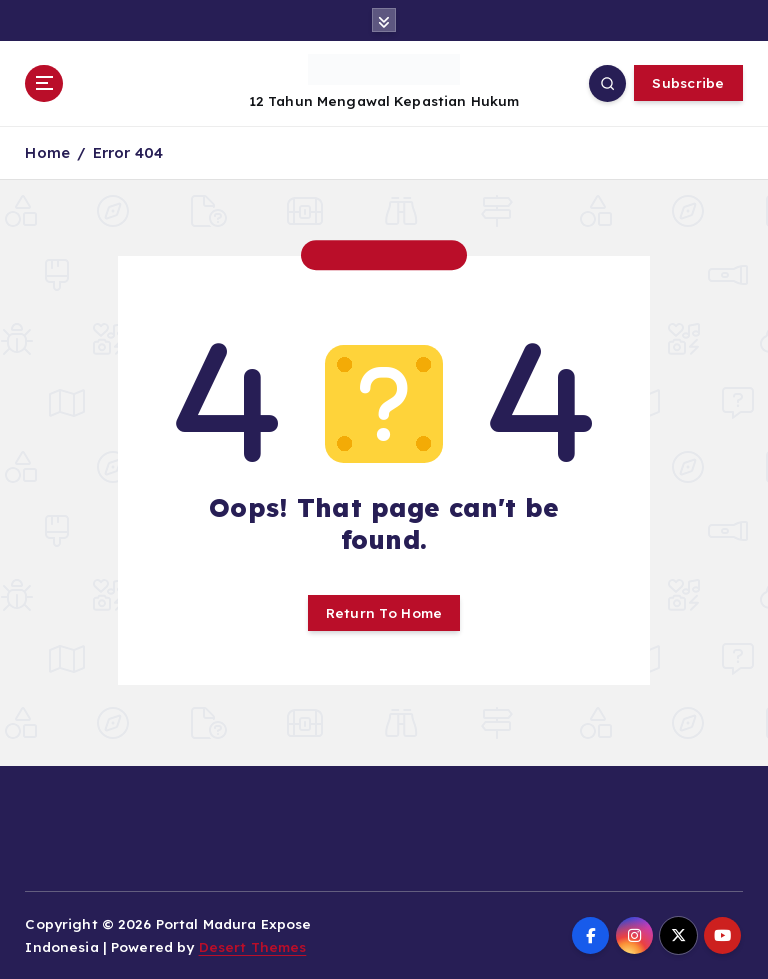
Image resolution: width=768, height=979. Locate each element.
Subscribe (688, 82)
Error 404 (128, 152)
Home (47, 152)
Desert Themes (253, 946)
